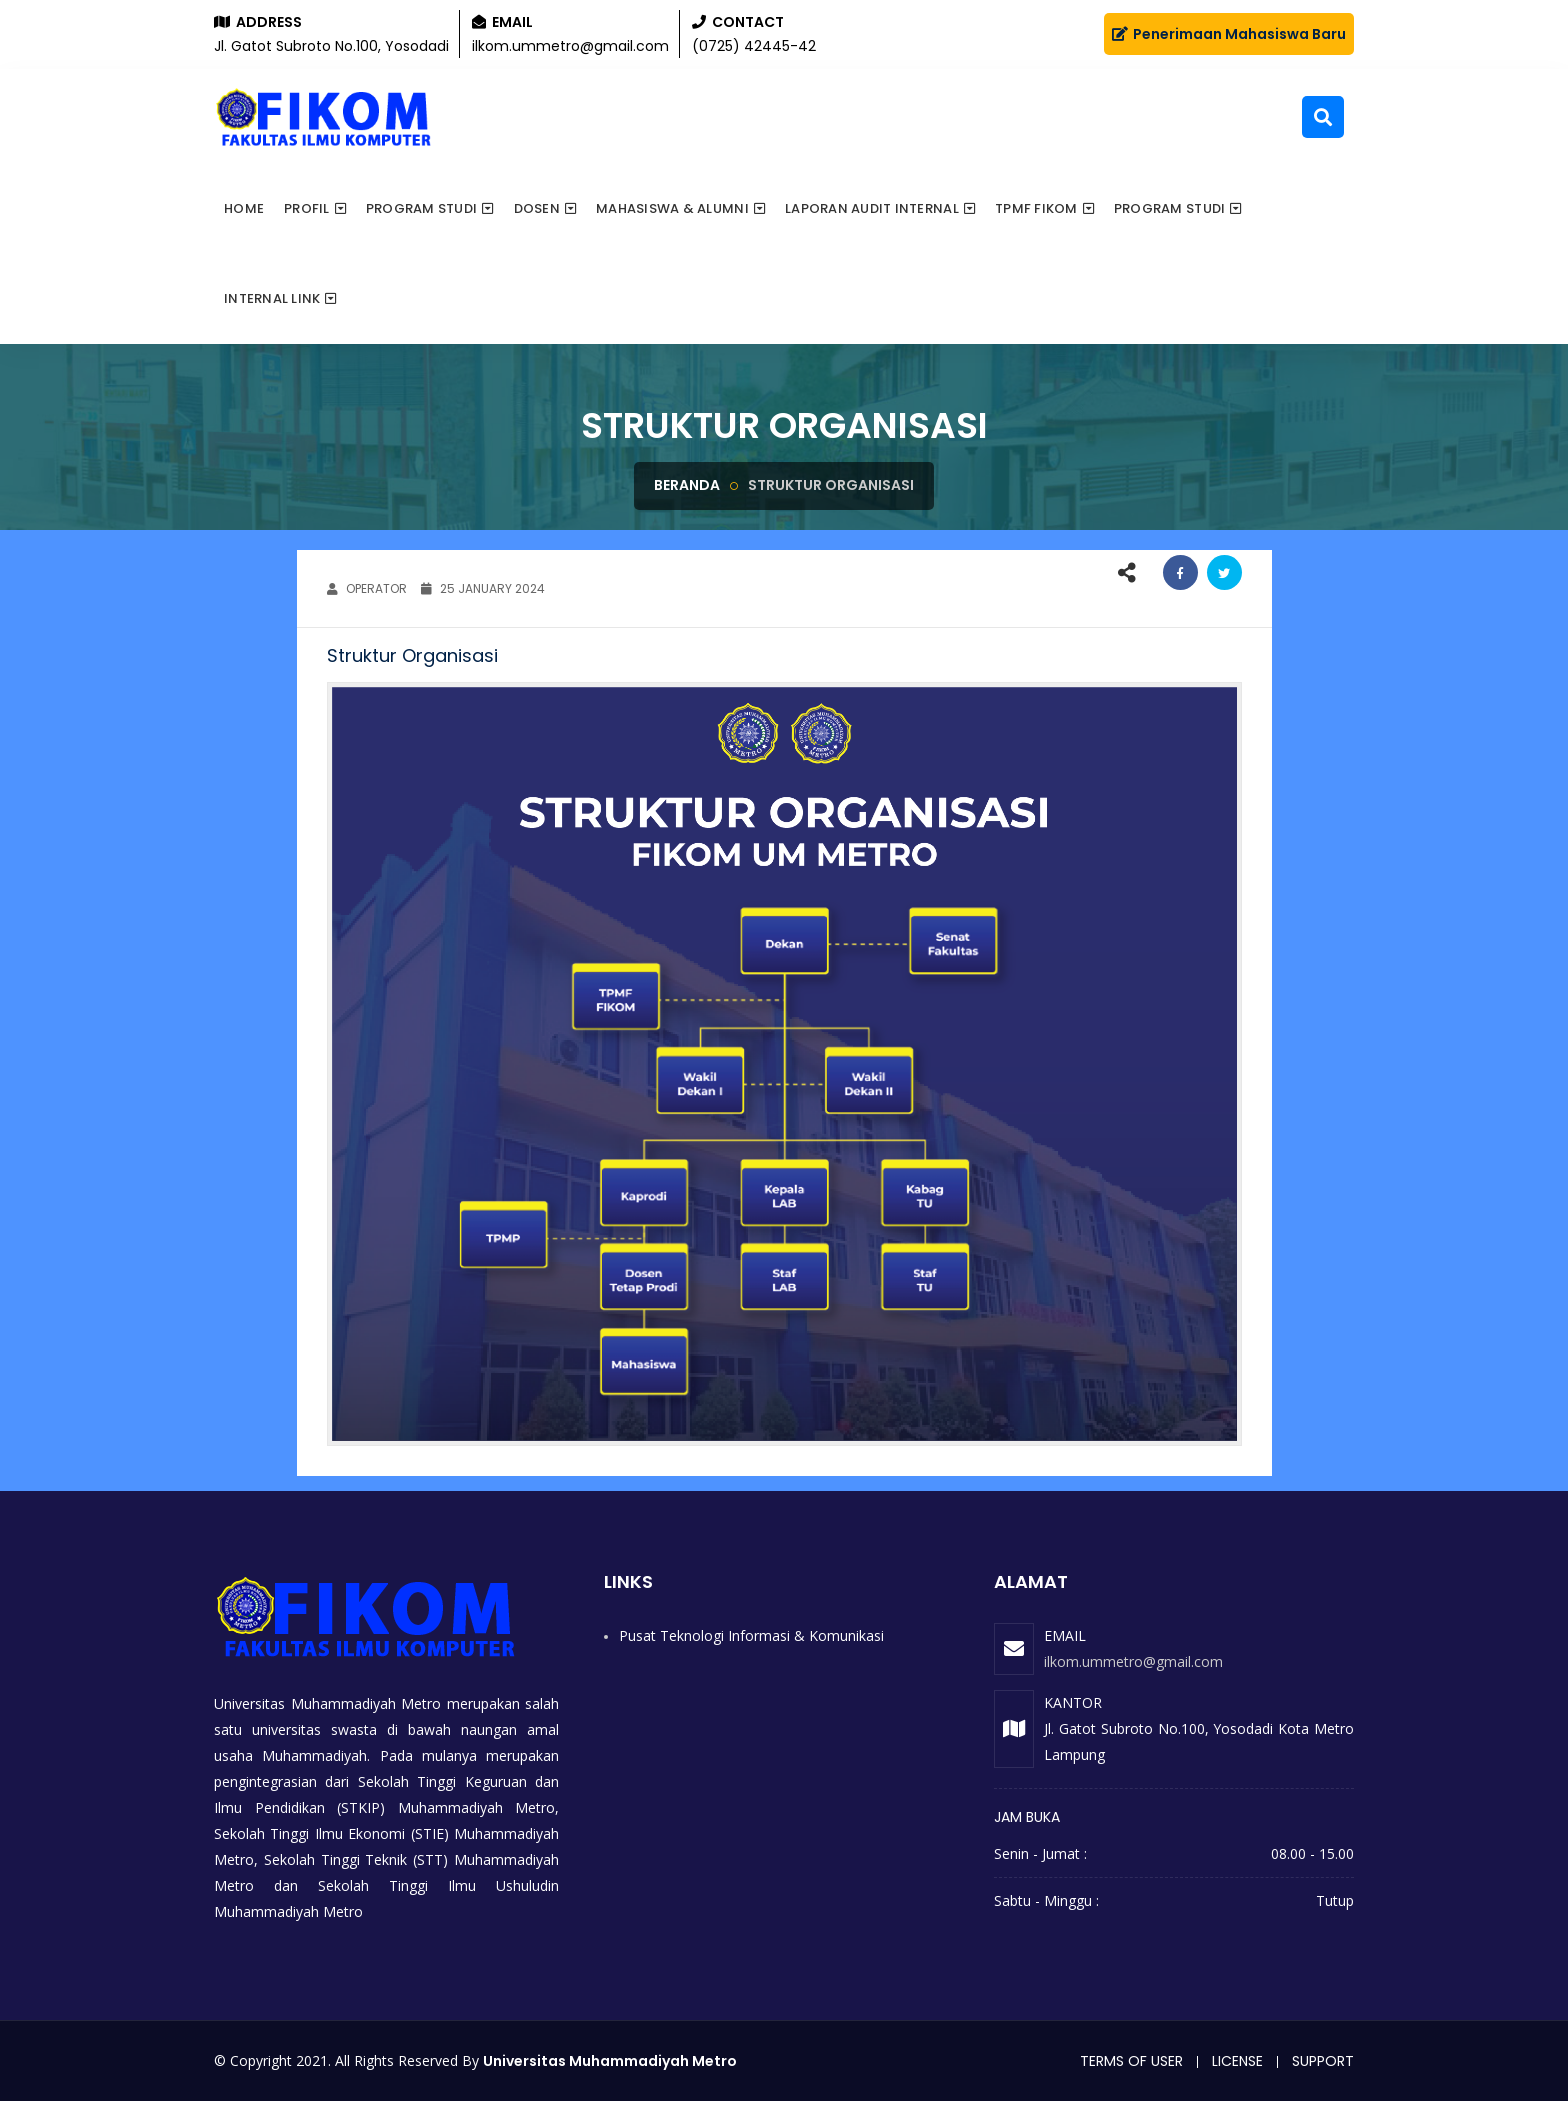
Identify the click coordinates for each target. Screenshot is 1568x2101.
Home (244, 208)
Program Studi (421, 208)
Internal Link (272, 298)
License (1237, 2061)
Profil (307, 208)
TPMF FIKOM (1036, 208)
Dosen (537, 208)
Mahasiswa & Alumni (672, 208)
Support (1323, 2061)
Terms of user (1131, 2061)
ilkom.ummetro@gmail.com (1133, 1661)
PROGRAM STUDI (1169, 208)
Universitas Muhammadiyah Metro (610, 2061)
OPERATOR (367, 588)
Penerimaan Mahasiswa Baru (1229, 34)
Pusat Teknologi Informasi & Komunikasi (751, 1635)
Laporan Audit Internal (872, 208)
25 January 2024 (483, 588)
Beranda (687, 485)
